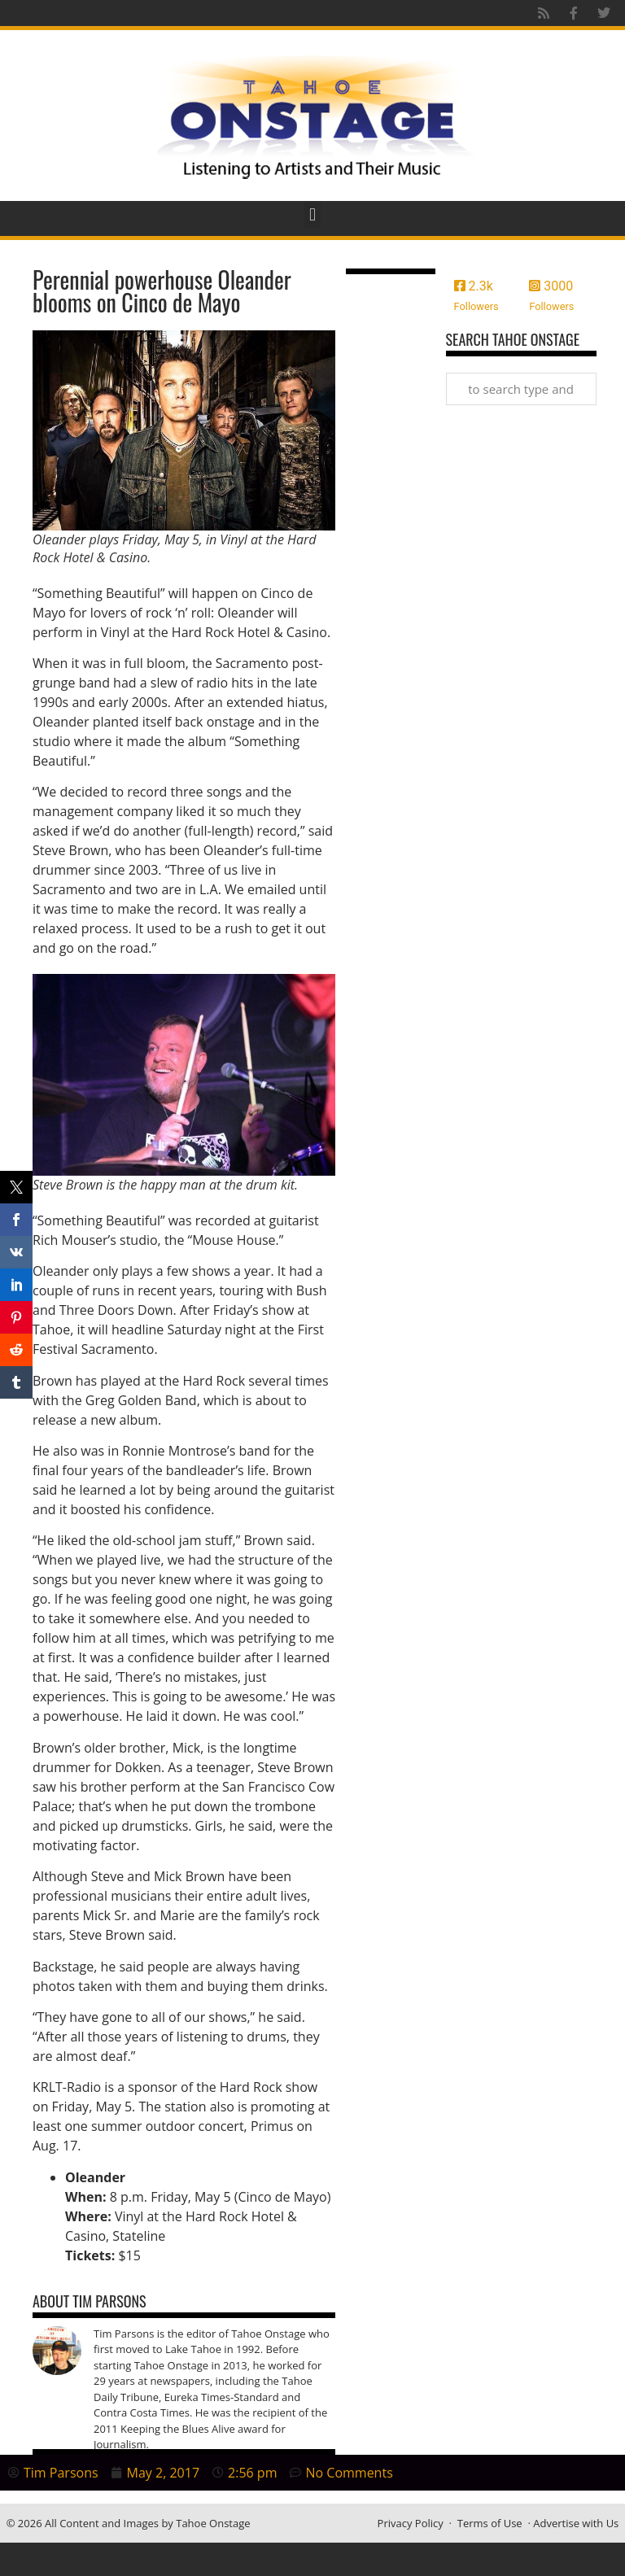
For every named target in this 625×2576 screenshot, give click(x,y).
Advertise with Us (575, 2523)
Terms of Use (489, 2523)
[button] (312, 214)
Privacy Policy (411, 2523)
